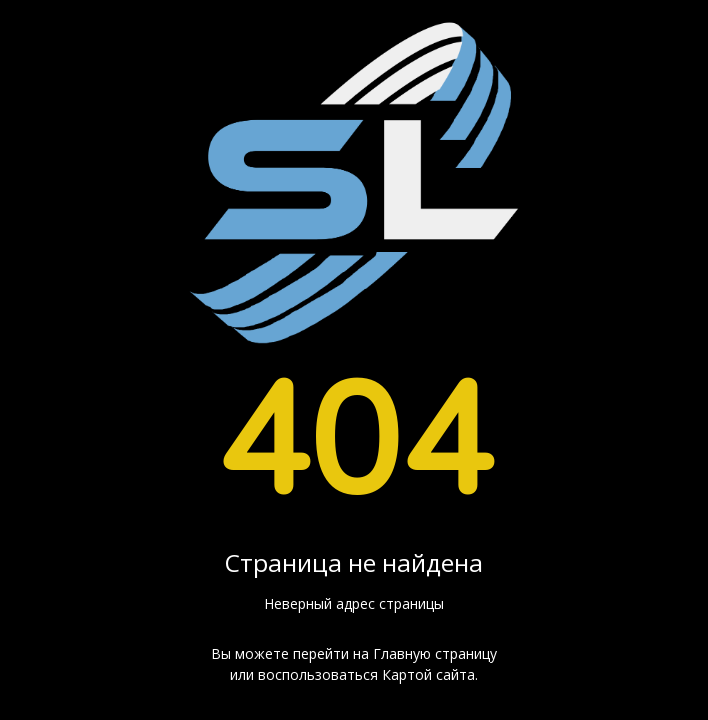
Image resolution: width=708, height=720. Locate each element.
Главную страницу (435, 653)
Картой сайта (428, 674)
